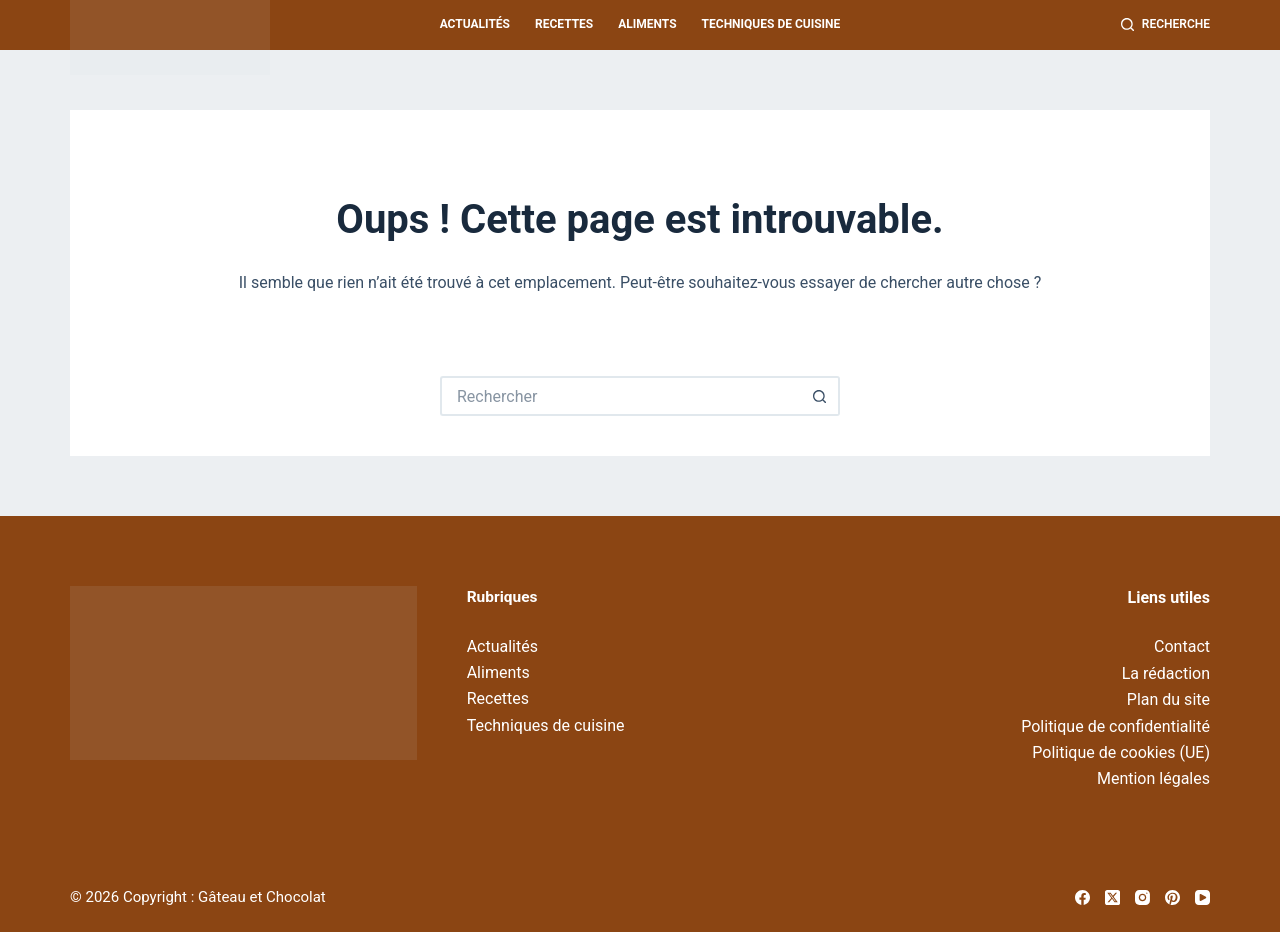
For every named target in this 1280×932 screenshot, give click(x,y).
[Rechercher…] (620, 396)
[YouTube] (1202, 897)
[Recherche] (1165, 25)
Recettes (564, 24)
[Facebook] (1082, 897)
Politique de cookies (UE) (1121, 752)
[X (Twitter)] (1112, 897)
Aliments (647, 24)
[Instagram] (1142, 897)
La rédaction (1166, 673)
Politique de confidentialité (1115, 726)
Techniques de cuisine (771, 24)
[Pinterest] (1172, 897)
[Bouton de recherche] (820, 396)
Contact (1182, 646)
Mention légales (1153, 778)
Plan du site (1168, 699)
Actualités (475, 24)
